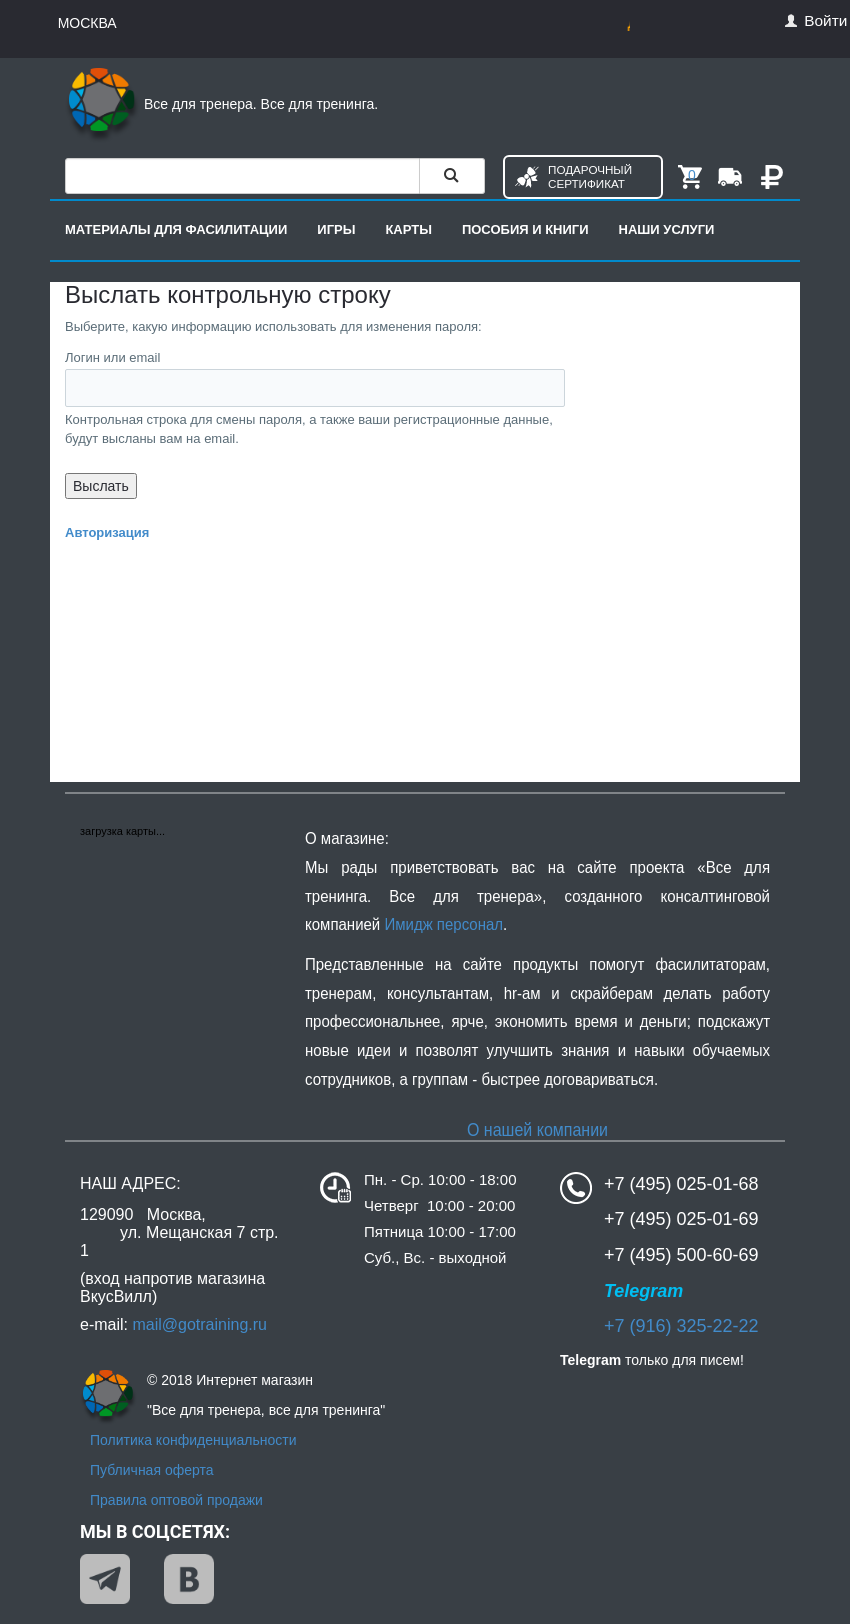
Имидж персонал (443, 924)
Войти (816, 20)
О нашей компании (537, 1129)
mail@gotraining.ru (199, 1324)
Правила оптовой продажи (176, 1500)
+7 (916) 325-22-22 (681, 1326)
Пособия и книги (525, 229)
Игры (336, 229)
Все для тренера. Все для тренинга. (221, 104)
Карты (408, 229)
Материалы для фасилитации (176, 229)
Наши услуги (667, 229)
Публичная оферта (152, 1470)
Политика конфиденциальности (193, 1440)
